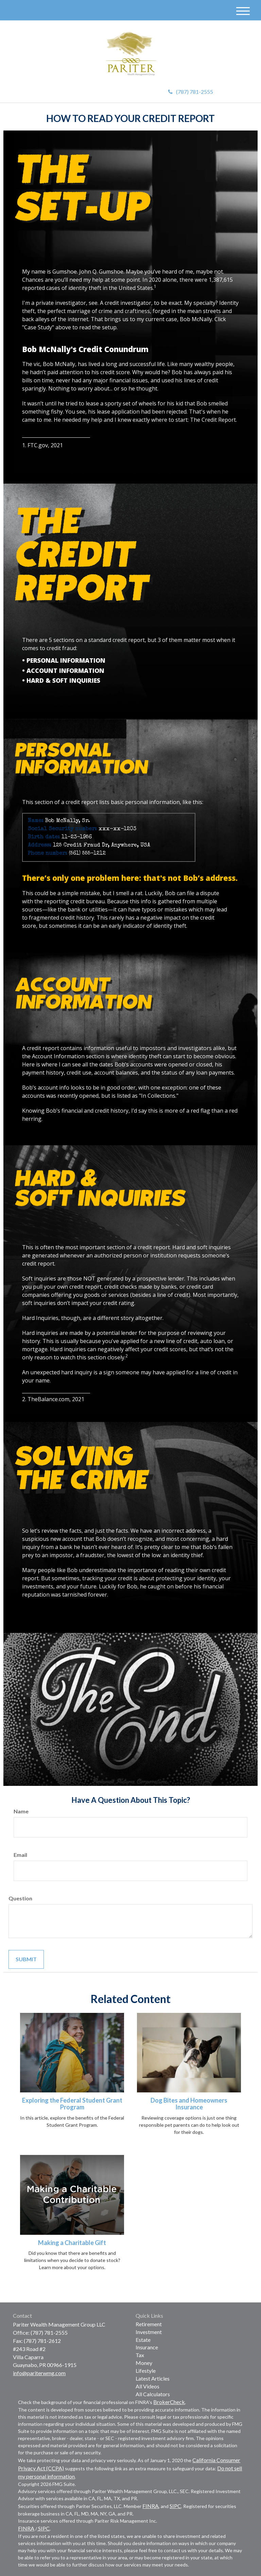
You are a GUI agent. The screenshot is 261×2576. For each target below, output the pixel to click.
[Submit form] (26, 1959)
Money (144, 2363)
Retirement (149, 2324)
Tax (140, 2355)
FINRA (150, 2506)
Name (21, 1811)
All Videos (147, 2386)
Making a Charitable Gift (72, 2242)
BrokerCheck (169, 2402)
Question (20, 1898)
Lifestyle (146, 2370)
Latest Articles (153, 2378)
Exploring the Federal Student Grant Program (72, 2103)
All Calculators (153, 2394)
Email (20, 1854)
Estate (143, 2339)
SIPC (175, 2506)
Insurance (147, 2347)
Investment (149, 2332)
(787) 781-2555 (190, 91)
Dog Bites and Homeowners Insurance (189, 2103)
